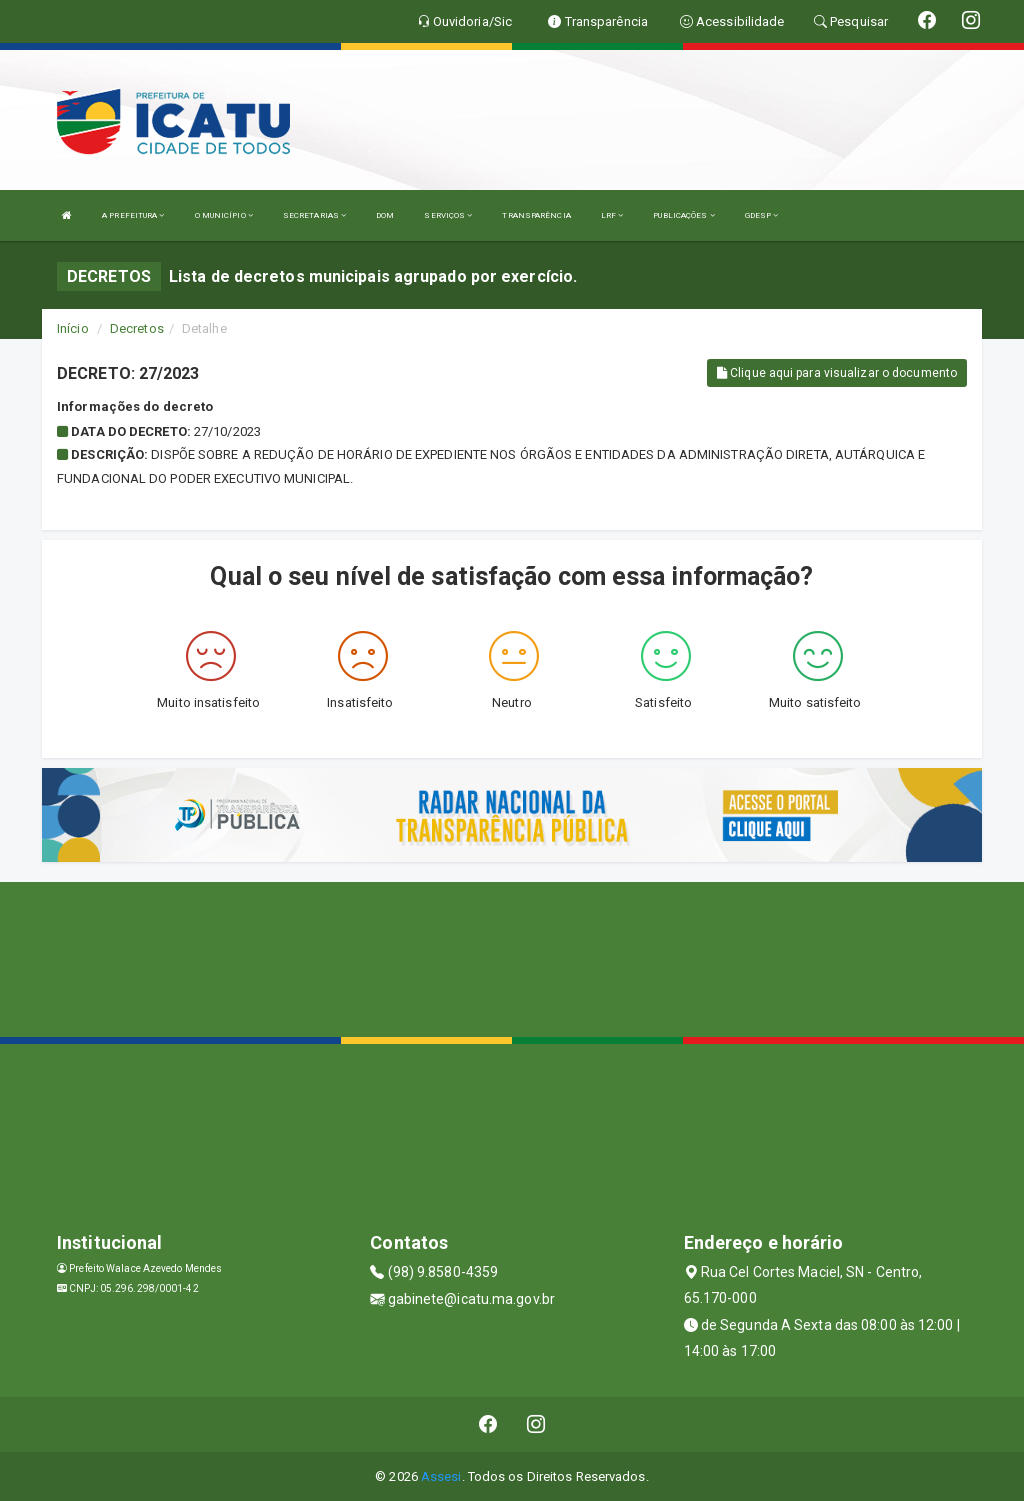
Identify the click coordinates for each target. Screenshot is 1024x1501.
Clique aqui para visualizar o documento (837, 373)
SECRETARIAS (314, 215)
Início (73, 328)
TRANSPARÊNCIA (536, 215)
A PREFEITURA (133, 215)
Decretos (137, 328)
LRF (612, 215)
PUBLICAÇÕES (683, 215)
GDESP (762, 215)
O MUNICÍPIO (224, 215)
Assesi (441, 1476)
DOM (385, 215)
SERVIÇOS (448, 215)
